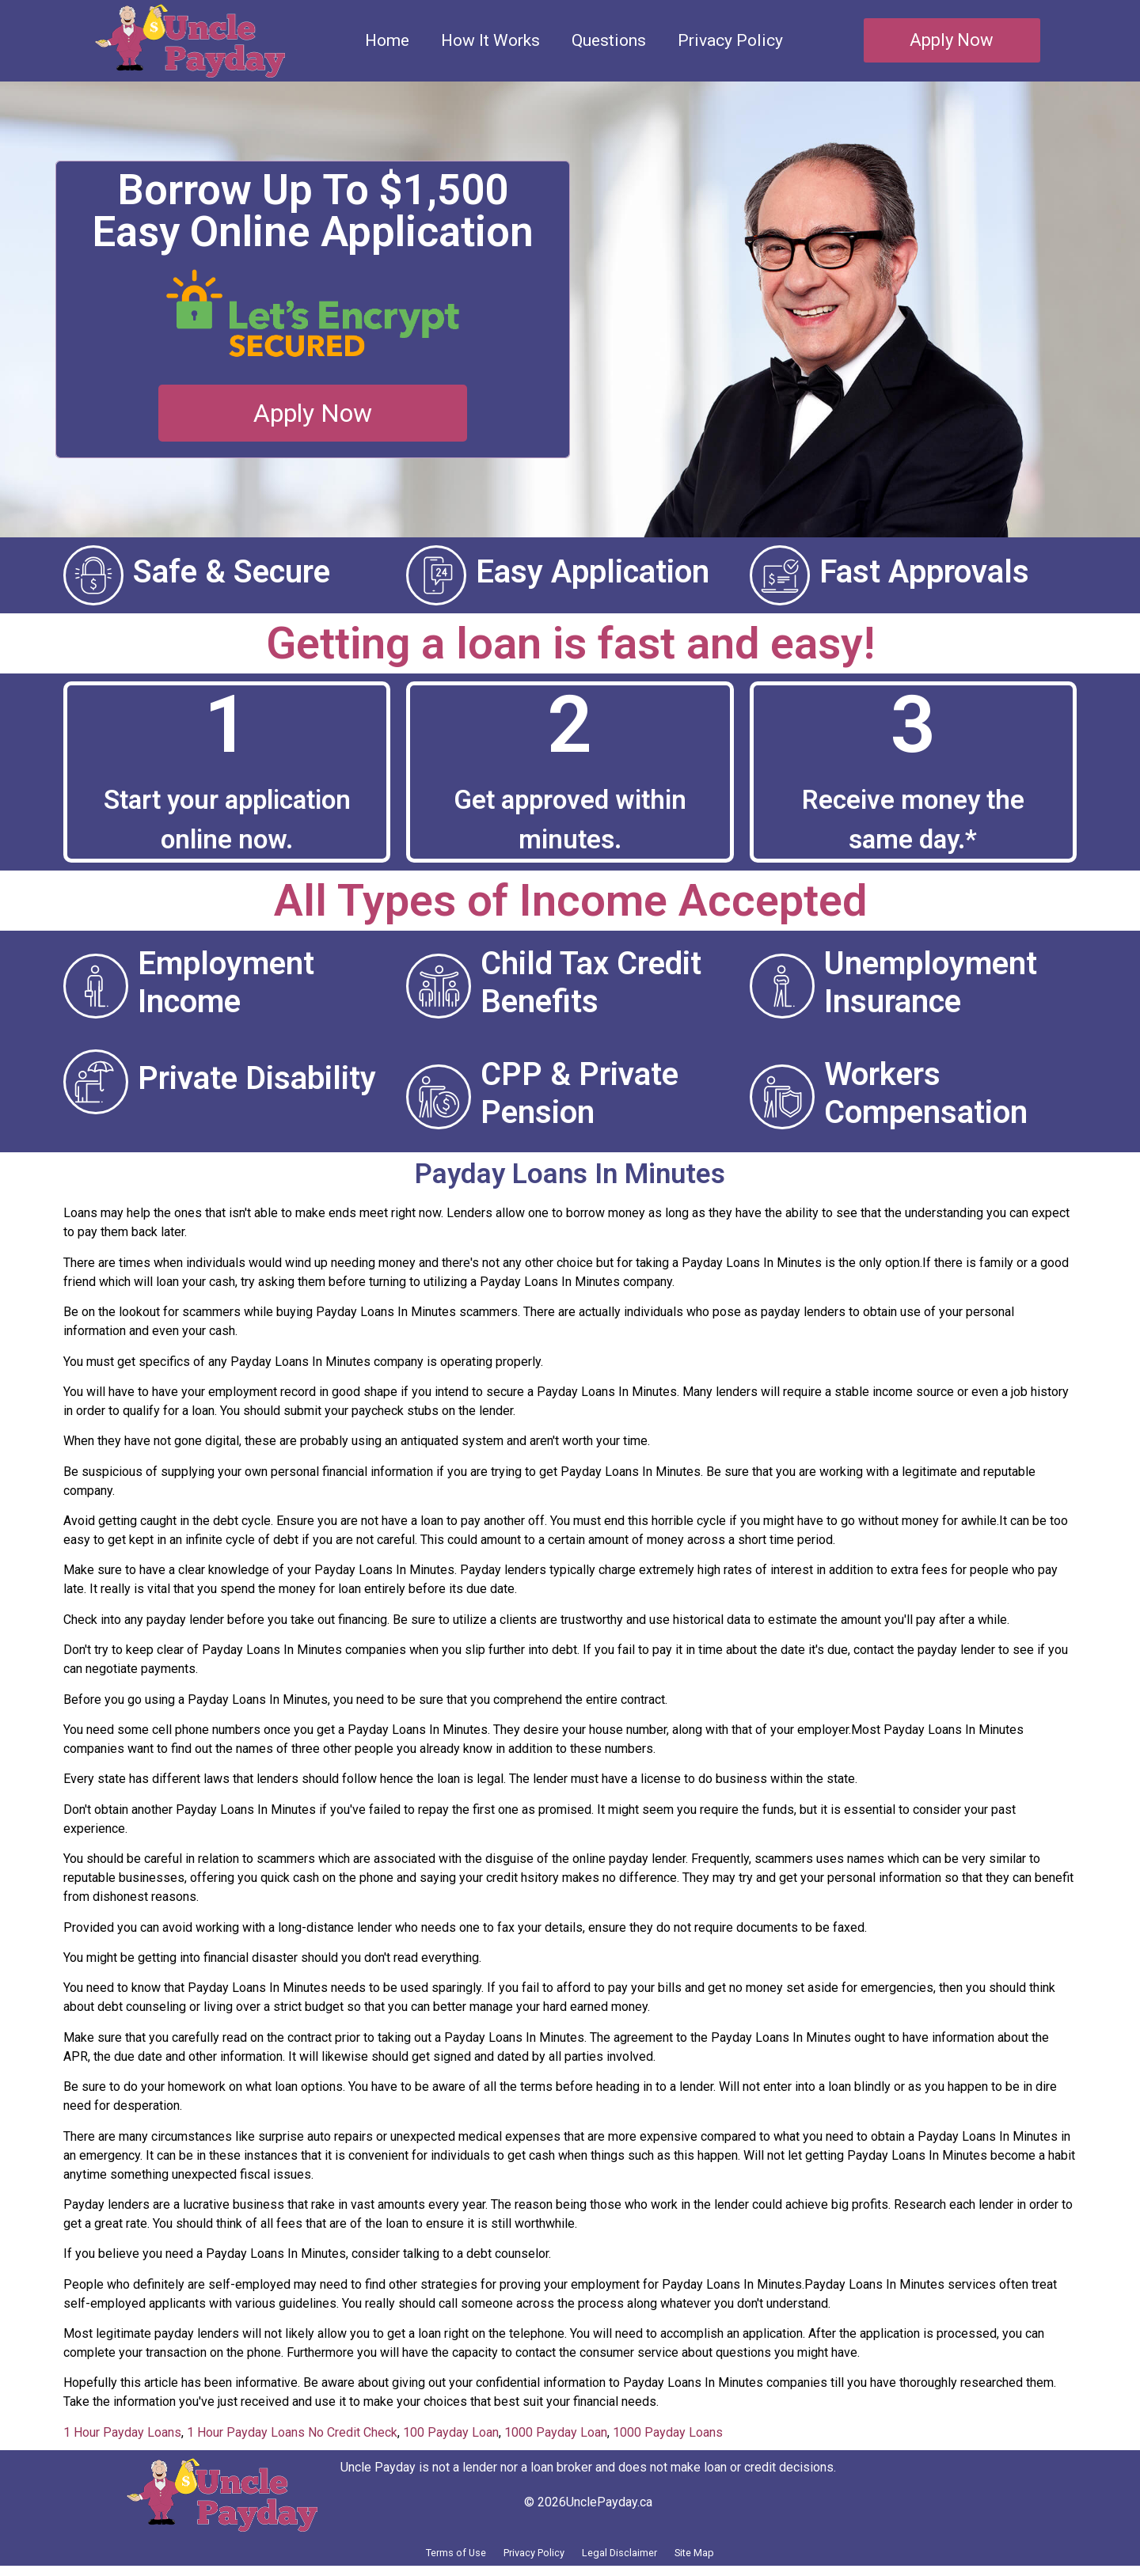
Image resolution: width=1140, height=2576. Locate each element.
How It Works (490, 40)
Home (387, 40)
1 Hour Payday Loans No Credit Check (292, 2432)
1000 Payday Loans (668, 2432)
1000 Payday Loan (555, 2432)
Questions (609, 40)
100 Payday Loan (451, 2432)
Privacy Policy (730, 40)
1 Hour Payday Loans (122, 2432)
